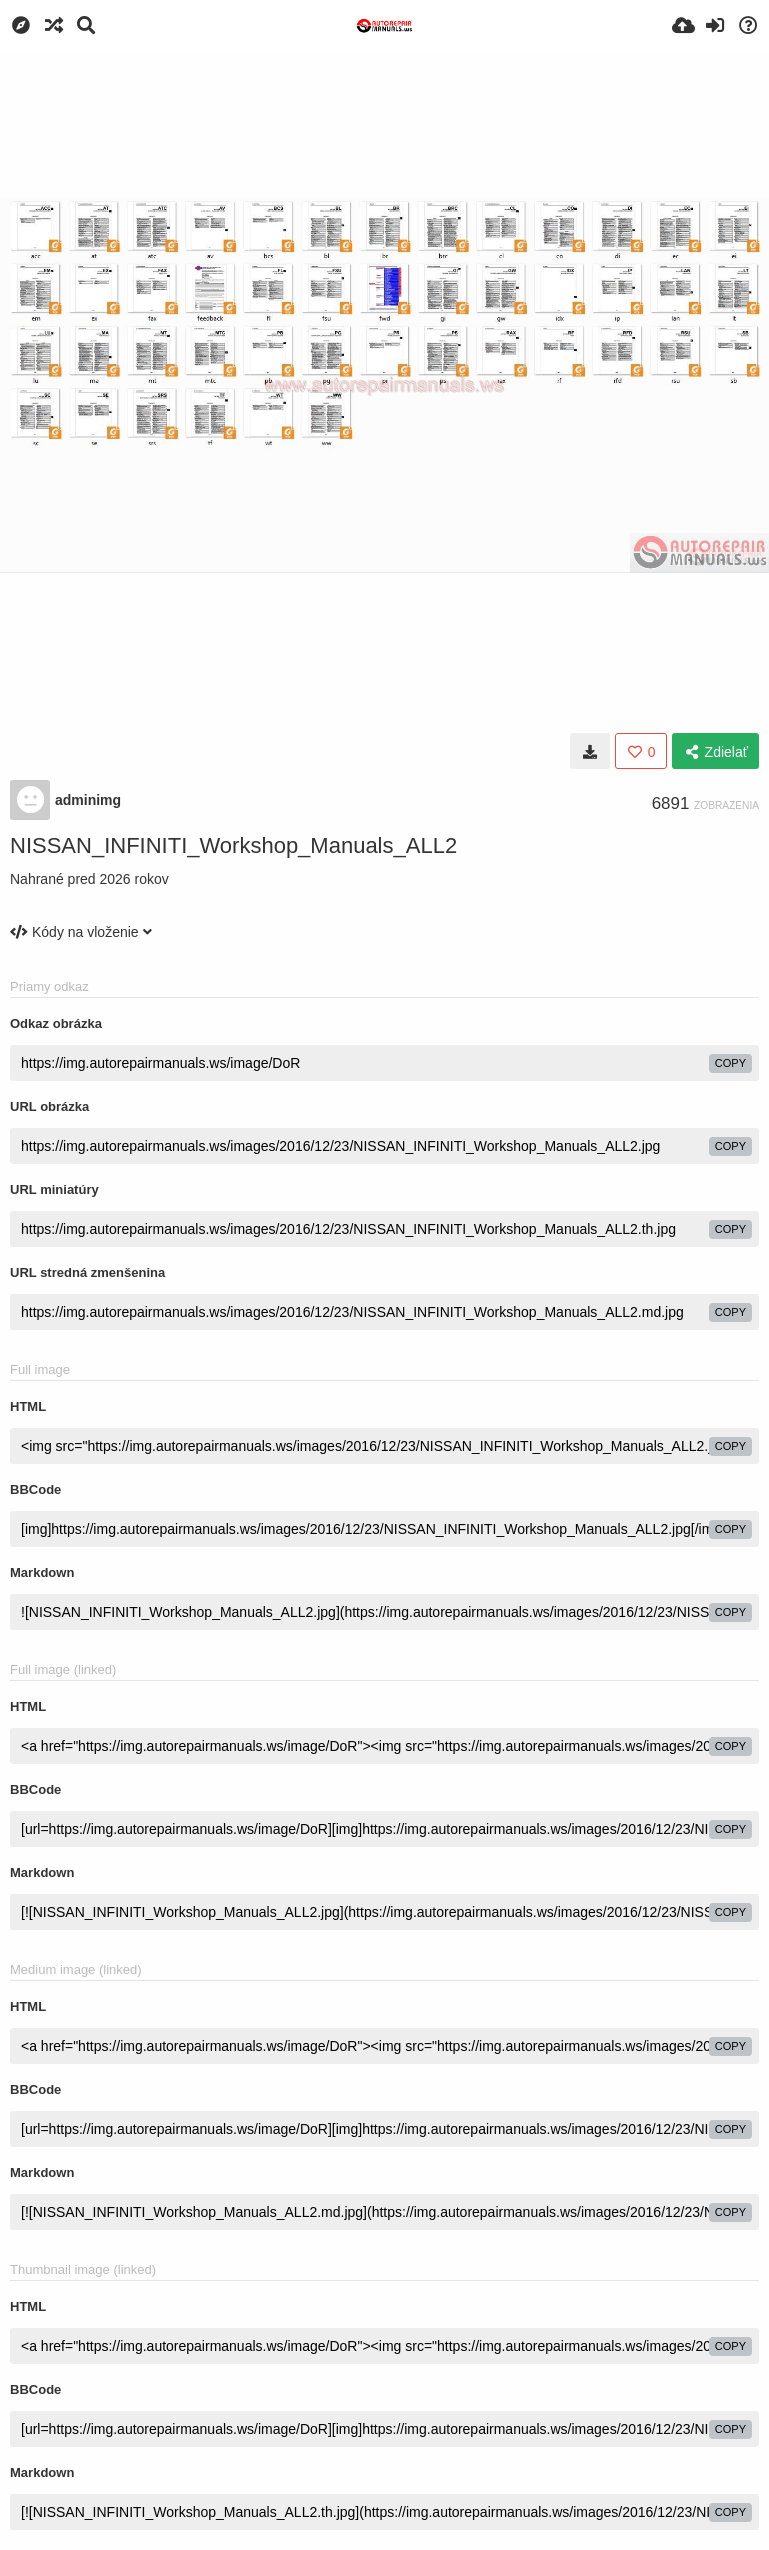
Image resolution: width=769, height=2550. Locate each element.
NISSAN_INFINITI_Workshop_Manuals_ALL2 (233, 845)
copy (730, 1063)
